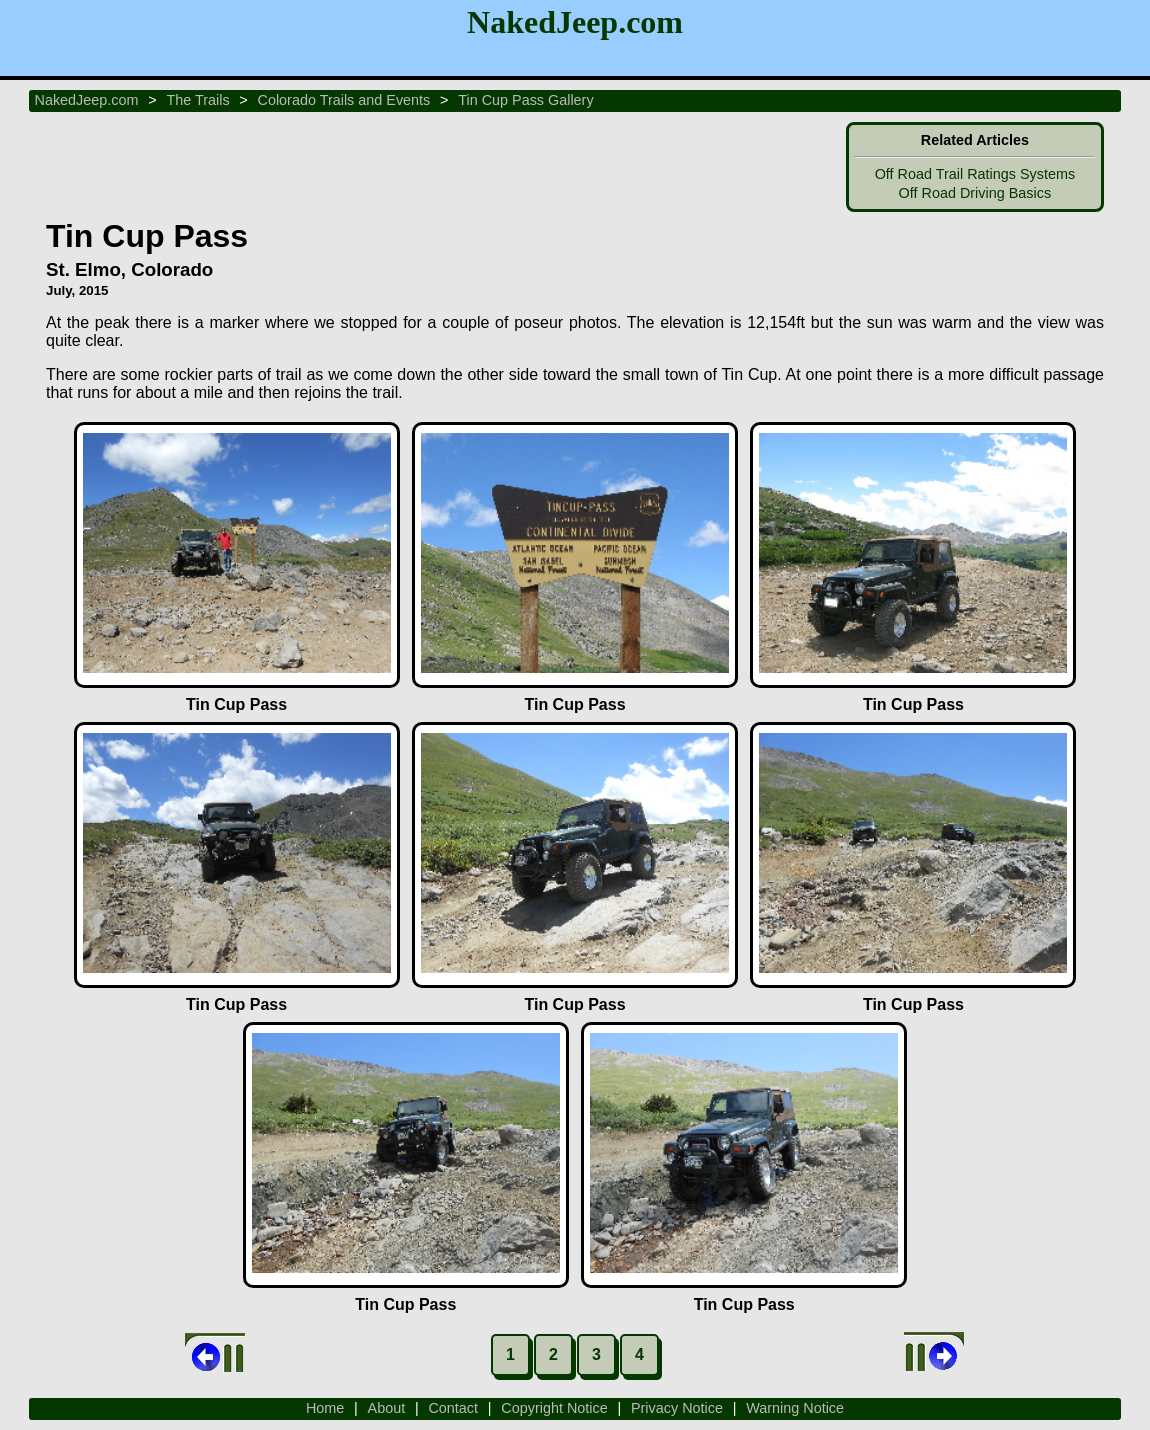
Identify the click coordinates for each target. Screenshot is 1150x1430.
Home (325, 1408)
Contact (453, 1408)
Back (215, 1353)
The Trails (197, 100)
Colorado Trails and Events (344, 100)
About (387, 1408)
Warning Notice (795, 1408)
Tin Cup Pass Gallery (525, 100)
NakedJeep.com (87, 100)
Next (935, 1353)
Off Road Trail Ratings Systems (975, 174)
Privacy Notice (677, 1408)
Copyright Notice (554, 1408)
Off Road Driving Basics (975, 193)
